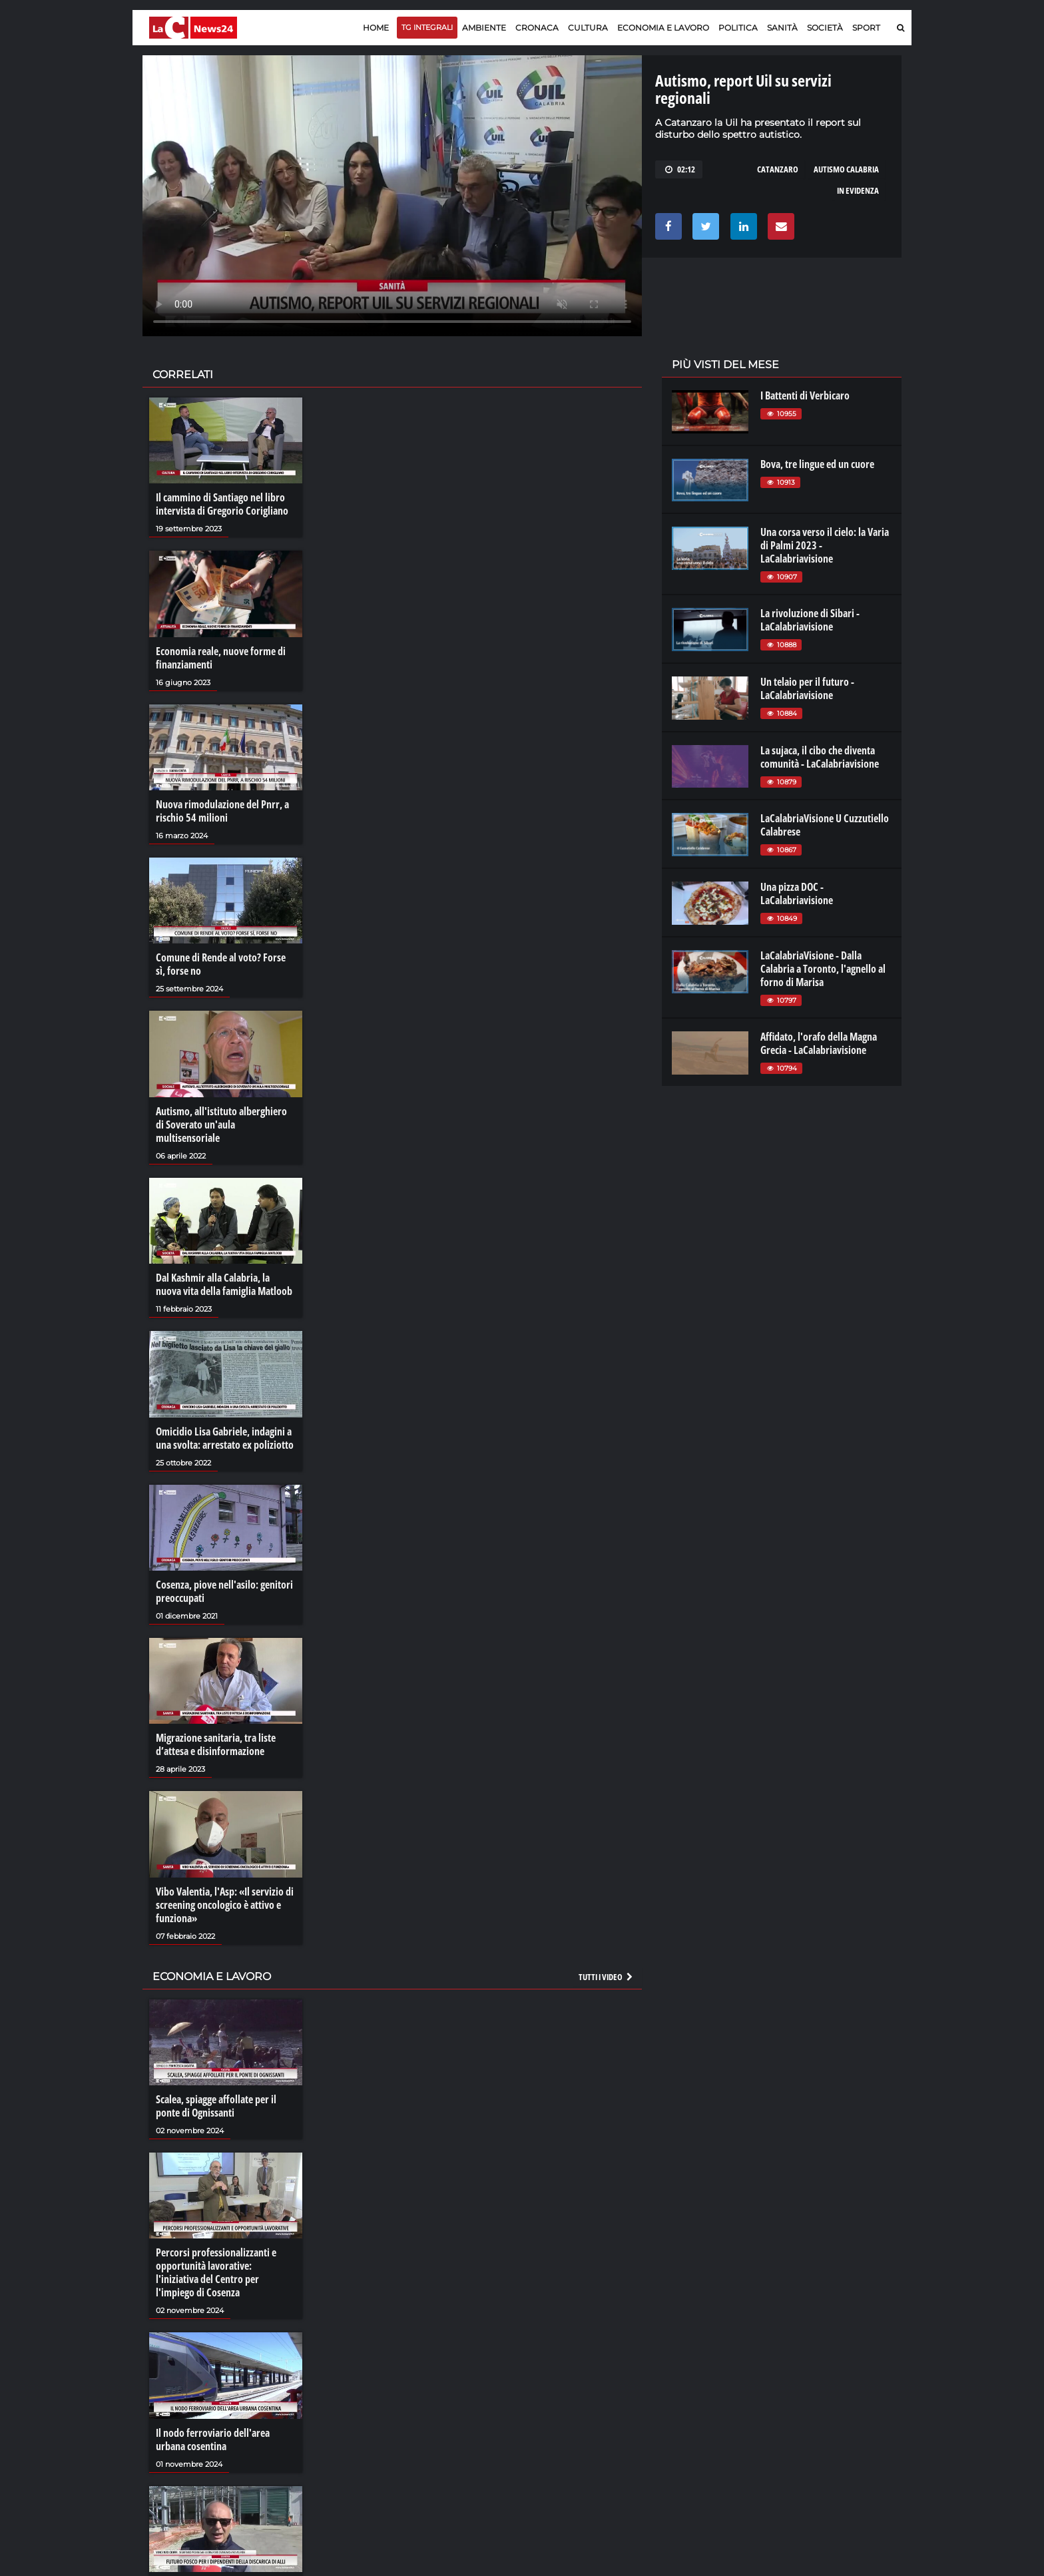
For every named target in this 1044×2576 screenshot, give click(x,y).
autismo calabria (846, 169)
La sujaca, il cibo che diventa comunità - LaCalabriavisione (819, 757)
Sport (866, 28)
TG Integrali (427, 27)
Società (825, 28)
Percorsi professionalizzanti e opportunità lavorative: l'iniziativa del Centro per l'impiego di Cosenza (216, 2272)
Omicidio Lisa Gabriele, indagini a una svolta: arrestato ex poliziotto (225, 1438)
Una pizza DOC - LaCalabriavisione (796, 893)
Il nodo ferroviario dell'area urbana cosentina (213, 2439)
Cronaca (537, 28)
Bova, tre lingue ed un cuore (817, 464)
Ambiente (484, 28)
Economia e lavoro (663, 28)
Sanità (782, 28)
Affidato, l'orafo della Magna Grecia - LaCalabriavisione (818, 1043)
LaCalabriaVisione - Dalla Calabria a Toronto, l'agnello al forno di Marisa (823, 968)
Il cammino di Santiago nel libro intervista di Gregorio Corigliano (222, 504)
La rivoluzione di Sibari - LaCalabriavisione (810, 620)
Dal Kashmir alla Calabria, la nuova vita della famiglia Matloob (224, 1284)
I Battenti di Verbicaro (805, 395)
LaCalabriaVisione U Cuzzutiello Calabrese (824, 825)
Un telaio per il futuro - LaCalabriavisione (807, 688)
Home (376, 28)
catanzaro (777, 169)
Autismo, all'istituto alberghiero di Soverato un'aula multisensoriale (221, 1124)
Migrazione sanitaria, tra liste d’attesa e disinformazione (216, 1744)
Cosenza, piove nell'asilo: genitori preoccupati (224, 1591)
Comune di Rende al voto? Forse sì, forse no (221, 964)
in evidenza (858, 190)
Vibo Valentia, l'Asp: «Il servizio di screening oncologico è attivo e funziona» (225, 1905)
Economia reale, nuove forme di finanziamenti (221, 658)
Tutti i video (607, 1977)
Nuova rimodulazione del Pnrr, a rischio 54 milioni (222, 811)
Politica (738, 28)
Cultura (588, 28)
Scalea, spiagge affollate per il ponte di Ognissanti (216, 2106)
